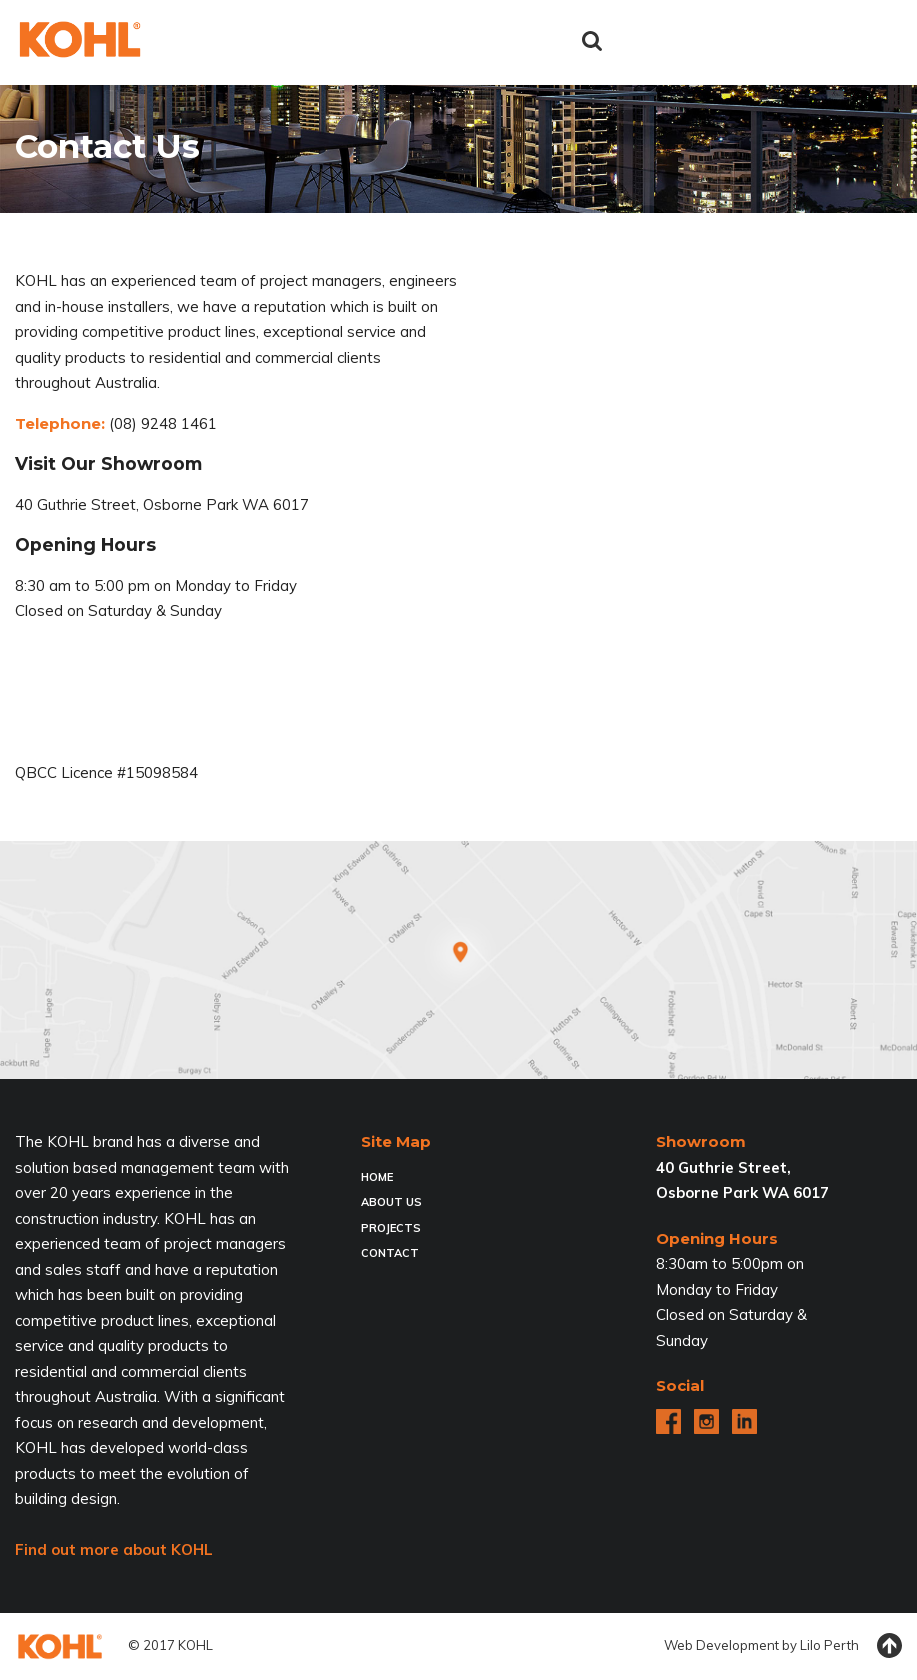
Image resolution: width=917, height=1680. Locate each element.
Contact (390, 1253)
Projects (391, 1228)
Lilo (810, 1645)
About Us (391, 1202)
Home (377, 1177)
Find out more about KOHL (114, 1549)
